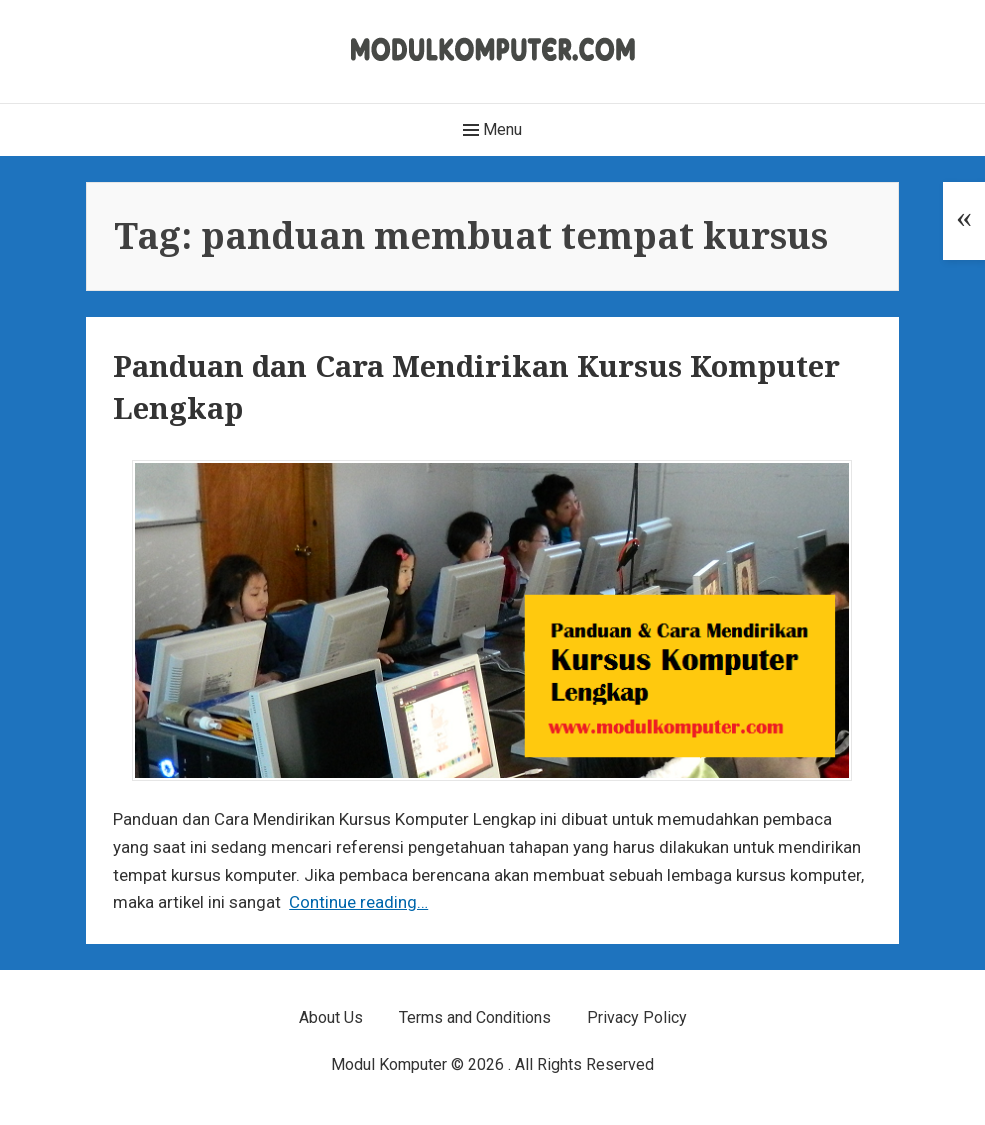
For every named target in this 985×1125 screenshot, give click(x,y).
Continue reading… (358, 902)
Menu (492, 130)
